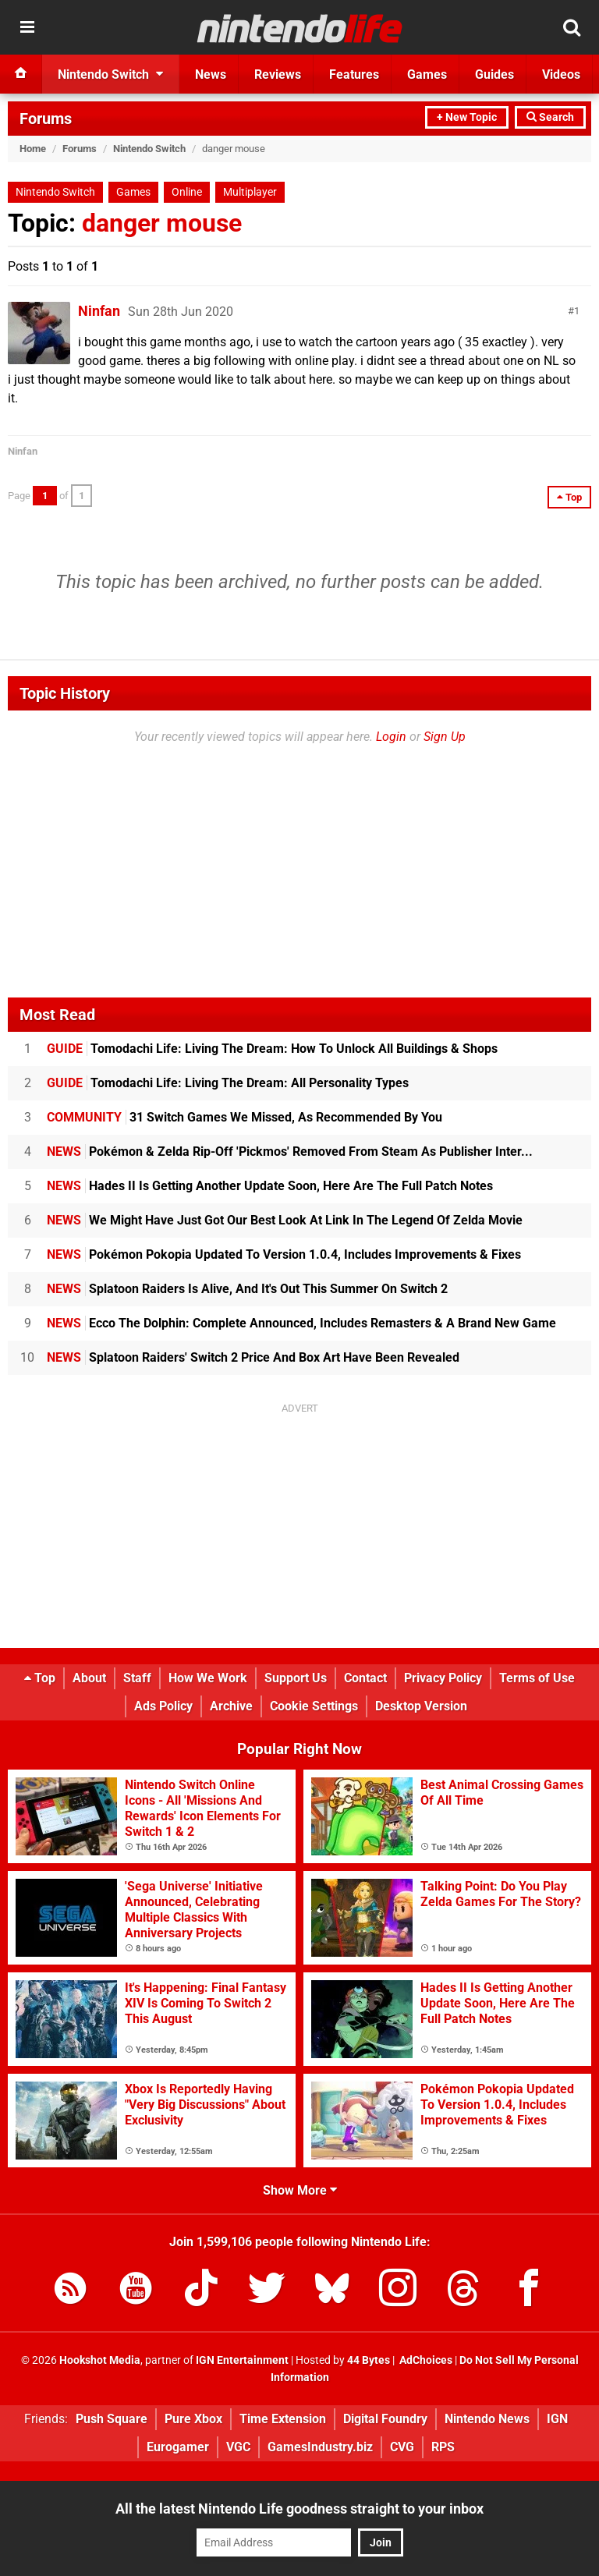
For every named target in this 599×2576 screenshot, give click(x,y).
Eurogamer (178, 2447)
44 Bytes (368, 2360)
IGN (557, 2418)
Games (133, 192)
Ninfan (99, 311)
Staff (137, 1678)
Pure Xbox (193, 2418)
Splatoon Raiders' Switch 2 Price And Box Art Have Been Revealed (253, 1357)
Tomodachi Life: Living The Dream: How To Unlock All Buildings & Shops (272, 1048)
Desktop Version (421, 1706)
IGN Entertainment (242, 2360)
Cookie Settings (314, 1706)
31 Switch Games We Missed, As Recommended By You (244, 1117)
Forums (45, 118)
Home (32, 148)
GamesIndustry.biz (320, 2447)
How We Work (207, 1678)
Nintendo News (487, 2418)
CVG (402, 2447)
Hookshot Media (99, 2360)
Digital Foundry (385, 2418)
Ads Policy (163, 1706)
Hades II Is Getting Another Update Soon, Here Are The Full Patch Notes (270, 1185)
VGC (238, 2447)
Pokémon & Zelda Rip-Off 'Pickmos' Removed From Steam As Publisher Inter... (290, 1151)
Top (39, 1678)
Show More (300, 2190)
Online (187, 192)
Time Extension (282, 2418)
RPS (443, 2447)
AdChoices (424, 2360)
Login (391, 736)
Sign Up (445, 736)
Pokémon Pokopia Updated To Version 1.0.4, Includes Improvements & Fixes (284, 1254)
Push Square (111, 2418)
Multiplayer (250, 192)
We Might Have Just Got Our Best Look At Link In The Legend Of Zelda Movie (285, 1220)
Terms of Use (537, 1678)
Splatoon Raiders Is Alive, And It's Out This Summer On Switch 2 (247, 1288)
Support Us (295, 1678)
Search (550, 117)
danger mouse (162, 223)
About (89, 1678)
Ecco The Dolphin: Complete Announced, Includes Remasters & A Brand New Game (301, 1323)
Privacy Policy (443, 1678)
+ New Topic (467, 117)
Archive (231, 1706)
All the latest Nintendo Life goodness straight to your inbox (299, 2508)
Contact (365, 1678)
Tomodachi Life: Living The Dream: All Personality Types (228, 1082)
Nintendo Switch (149, 148)
